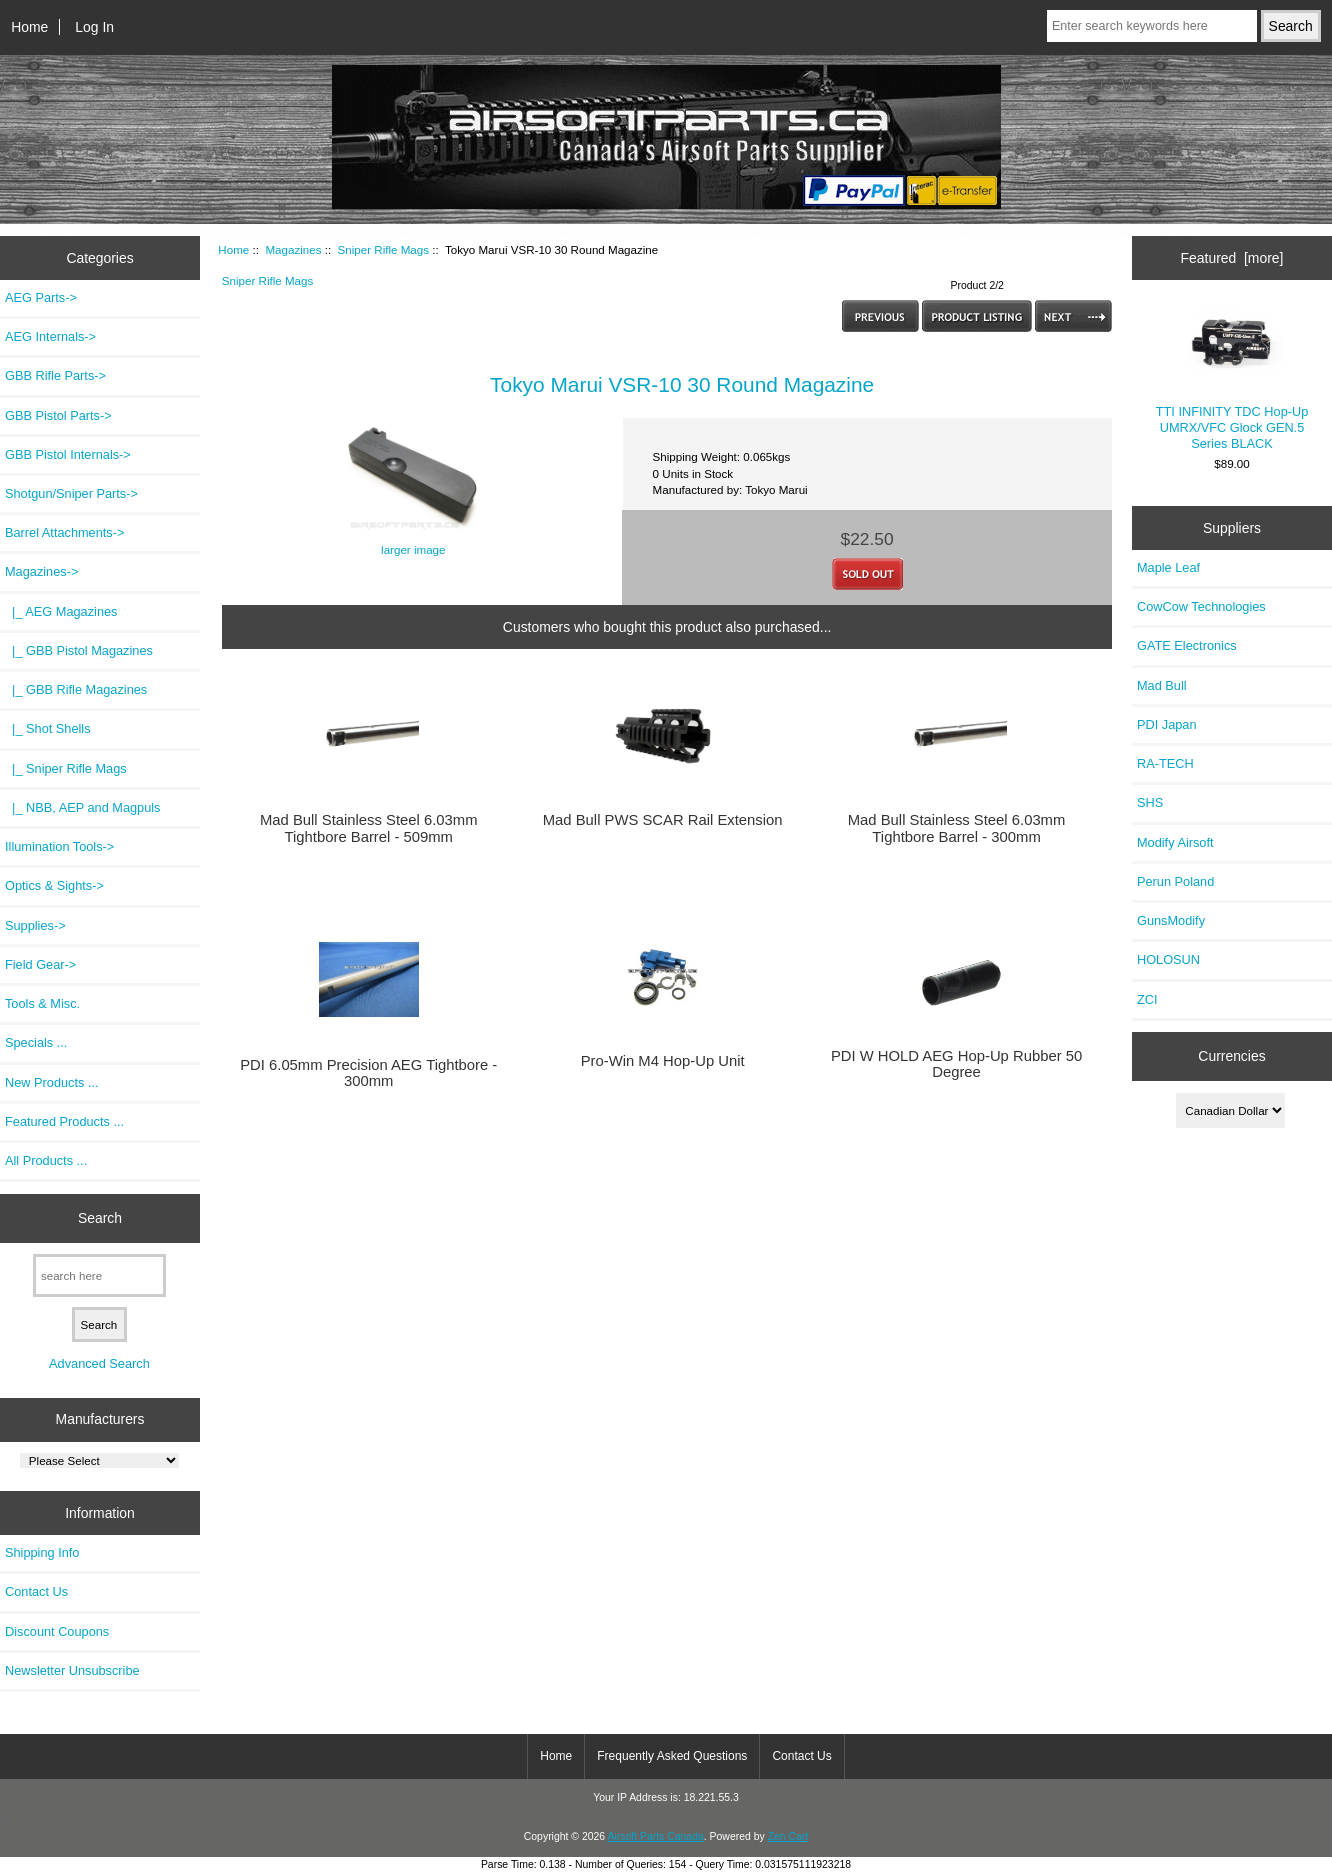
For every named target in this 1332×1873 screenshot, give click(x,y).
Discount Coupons (57, 1631)
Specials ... (36, 1042)
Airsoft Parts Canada (655, 1836)
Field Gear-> (40, 964)
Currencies (1231, 1056)
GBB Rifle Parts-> (55, 375)
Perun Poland (1175, 881)
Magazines (293, 249)
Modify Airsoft (1175, 842)
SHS (1150, 802)
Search (100, 1218)
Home (29, 27)
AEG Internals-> (50, 336)
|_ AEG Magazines (61, 611)
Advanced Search (99, 1363)
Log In (94, 27)
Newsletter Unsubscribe (72, 1670)
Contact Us (36, 1591)
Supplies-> (35, 925)
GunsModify (1171, 920)
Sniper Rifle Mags (384, 249)
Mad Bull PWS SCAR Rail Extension (663, 820)
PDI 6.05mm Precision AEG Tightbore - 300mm (368, 1073)
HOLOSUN (1168, 959)
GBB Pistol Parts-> (58, 415)
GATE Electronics (1187, 645)
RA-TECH (1165, 763)
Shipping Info (42, 1552)
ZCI (1147, 999)
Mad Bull (1162, 685)
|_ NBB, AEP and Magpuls (82, 807)
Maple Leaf (1168, 567)
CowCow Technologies (1201, 606)
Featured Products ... (64, 1121)
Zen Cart (788, 1836)
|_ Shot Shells (48, 728)
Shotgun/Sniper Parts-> (71, 493)
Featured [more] (1232, 258)
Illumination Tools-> (59, 846)
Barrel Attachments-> (64, 532)
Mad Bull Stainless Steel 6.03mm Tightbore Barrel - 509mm (369, 828)
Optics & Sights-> (54, 885)
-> (41, 571)
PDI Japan (1167, 724)
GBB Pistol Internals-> (68, 454)
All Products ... (46, 1160)
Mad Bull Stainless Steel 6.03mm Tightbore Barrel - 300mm (957, 828)
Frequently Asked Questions (672, 1756)
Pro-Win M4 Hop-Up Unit (663, 1061)
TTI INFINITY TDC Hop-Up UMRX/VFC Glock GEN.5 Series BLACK (1232, 379)
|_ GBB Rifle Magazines (76, 689)
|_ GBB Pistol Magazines (79, 650)
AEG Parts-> (41, 297)
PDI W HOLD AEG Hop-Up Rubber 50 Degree (956, 1064)
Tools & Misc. (42, 1003)
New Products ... (52, 1082)
